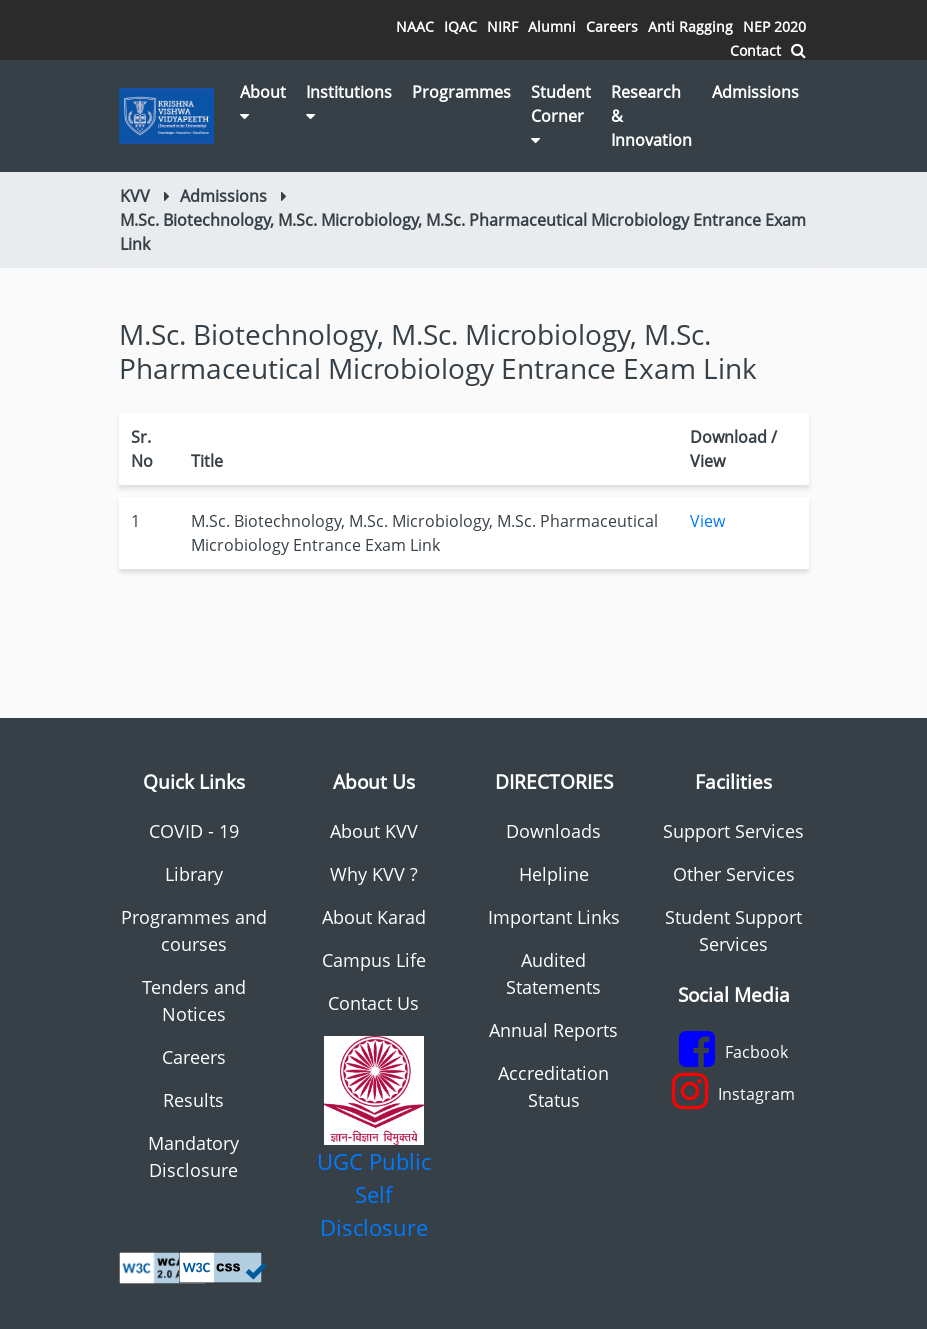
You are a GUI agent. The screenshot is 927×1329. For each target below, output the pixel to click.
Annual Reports (553, 1030)
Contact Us (373, 1003)
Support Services (733, 831)
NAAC (415, 26)
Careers (612, 26)
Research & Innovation (651, 116)
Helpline (554, 874)
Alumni (552, 26)
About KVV (374, 831)
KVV (135, 196)
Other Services (734, 874)
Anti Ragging (690, 26)
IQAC (460, 26)
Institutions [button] (349, 102)
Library (194, 874)
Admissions (755, 92)
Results (193, 1100)
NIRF (502, 26)
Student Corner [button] (561, 114)
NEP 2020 (774, 26)
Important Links (554, 917)
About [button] (263, 102)
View (707, 521)
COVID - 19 (194, 831)
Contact (755, 50)
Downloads (553, 831)
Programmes (461, 92)
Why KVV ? (374, 874)
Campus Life (374, 960)
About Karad (374, 917)
